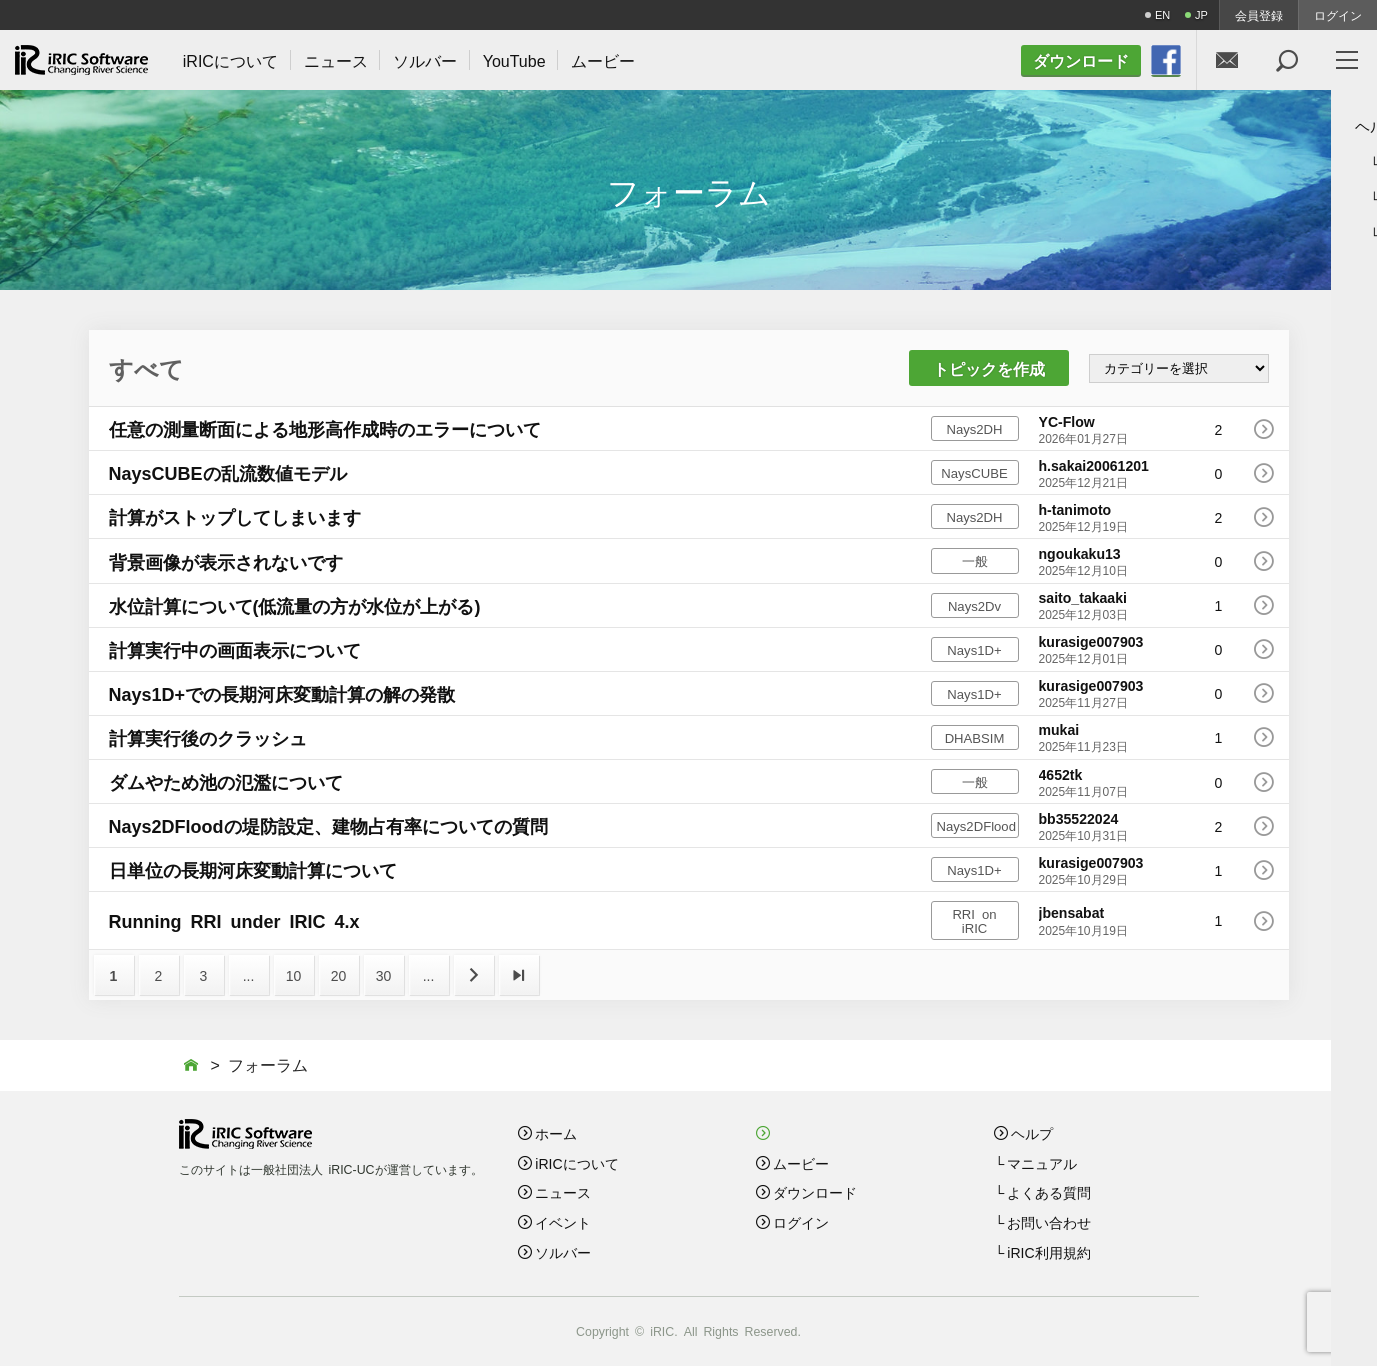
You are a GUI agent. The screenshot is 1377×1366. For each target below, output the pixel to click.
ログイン (1338, 15)
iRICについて (576, 1163)
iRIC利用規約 (1048, 1252)
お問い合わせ (1049, 1222)
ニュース (563, 1192)
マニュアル (1042, 1163)
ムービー (801, 1163)
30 (384, 975)
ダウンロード (815, 1192)
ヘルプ (1032, 1133)
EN (1162, 14)
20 (339, 975)
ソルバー (563, 1252)
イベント (563, 1222)
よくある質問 (1049, 1192)
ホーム (556, 1133)
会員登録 (1259, 15)
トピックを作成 (989, 368)
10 (294, 975)
